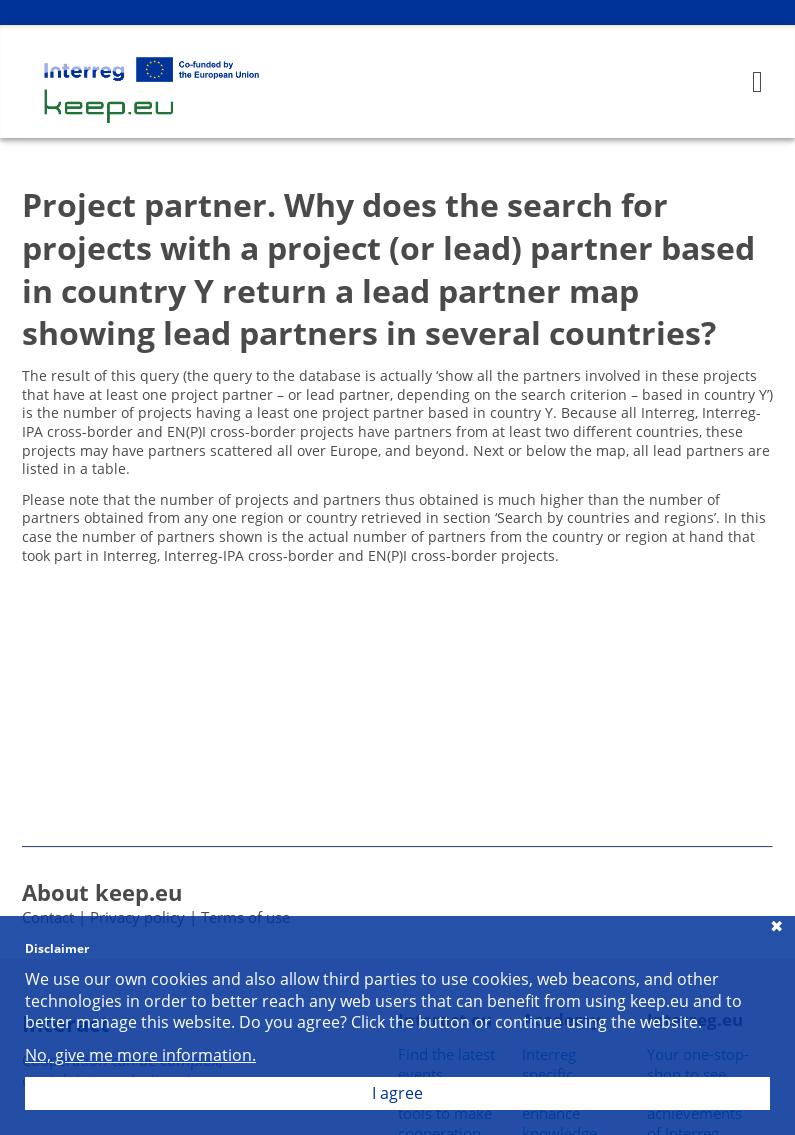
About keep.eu (102, 892)
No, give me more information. (140, 1055)
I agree (397, 1093)
